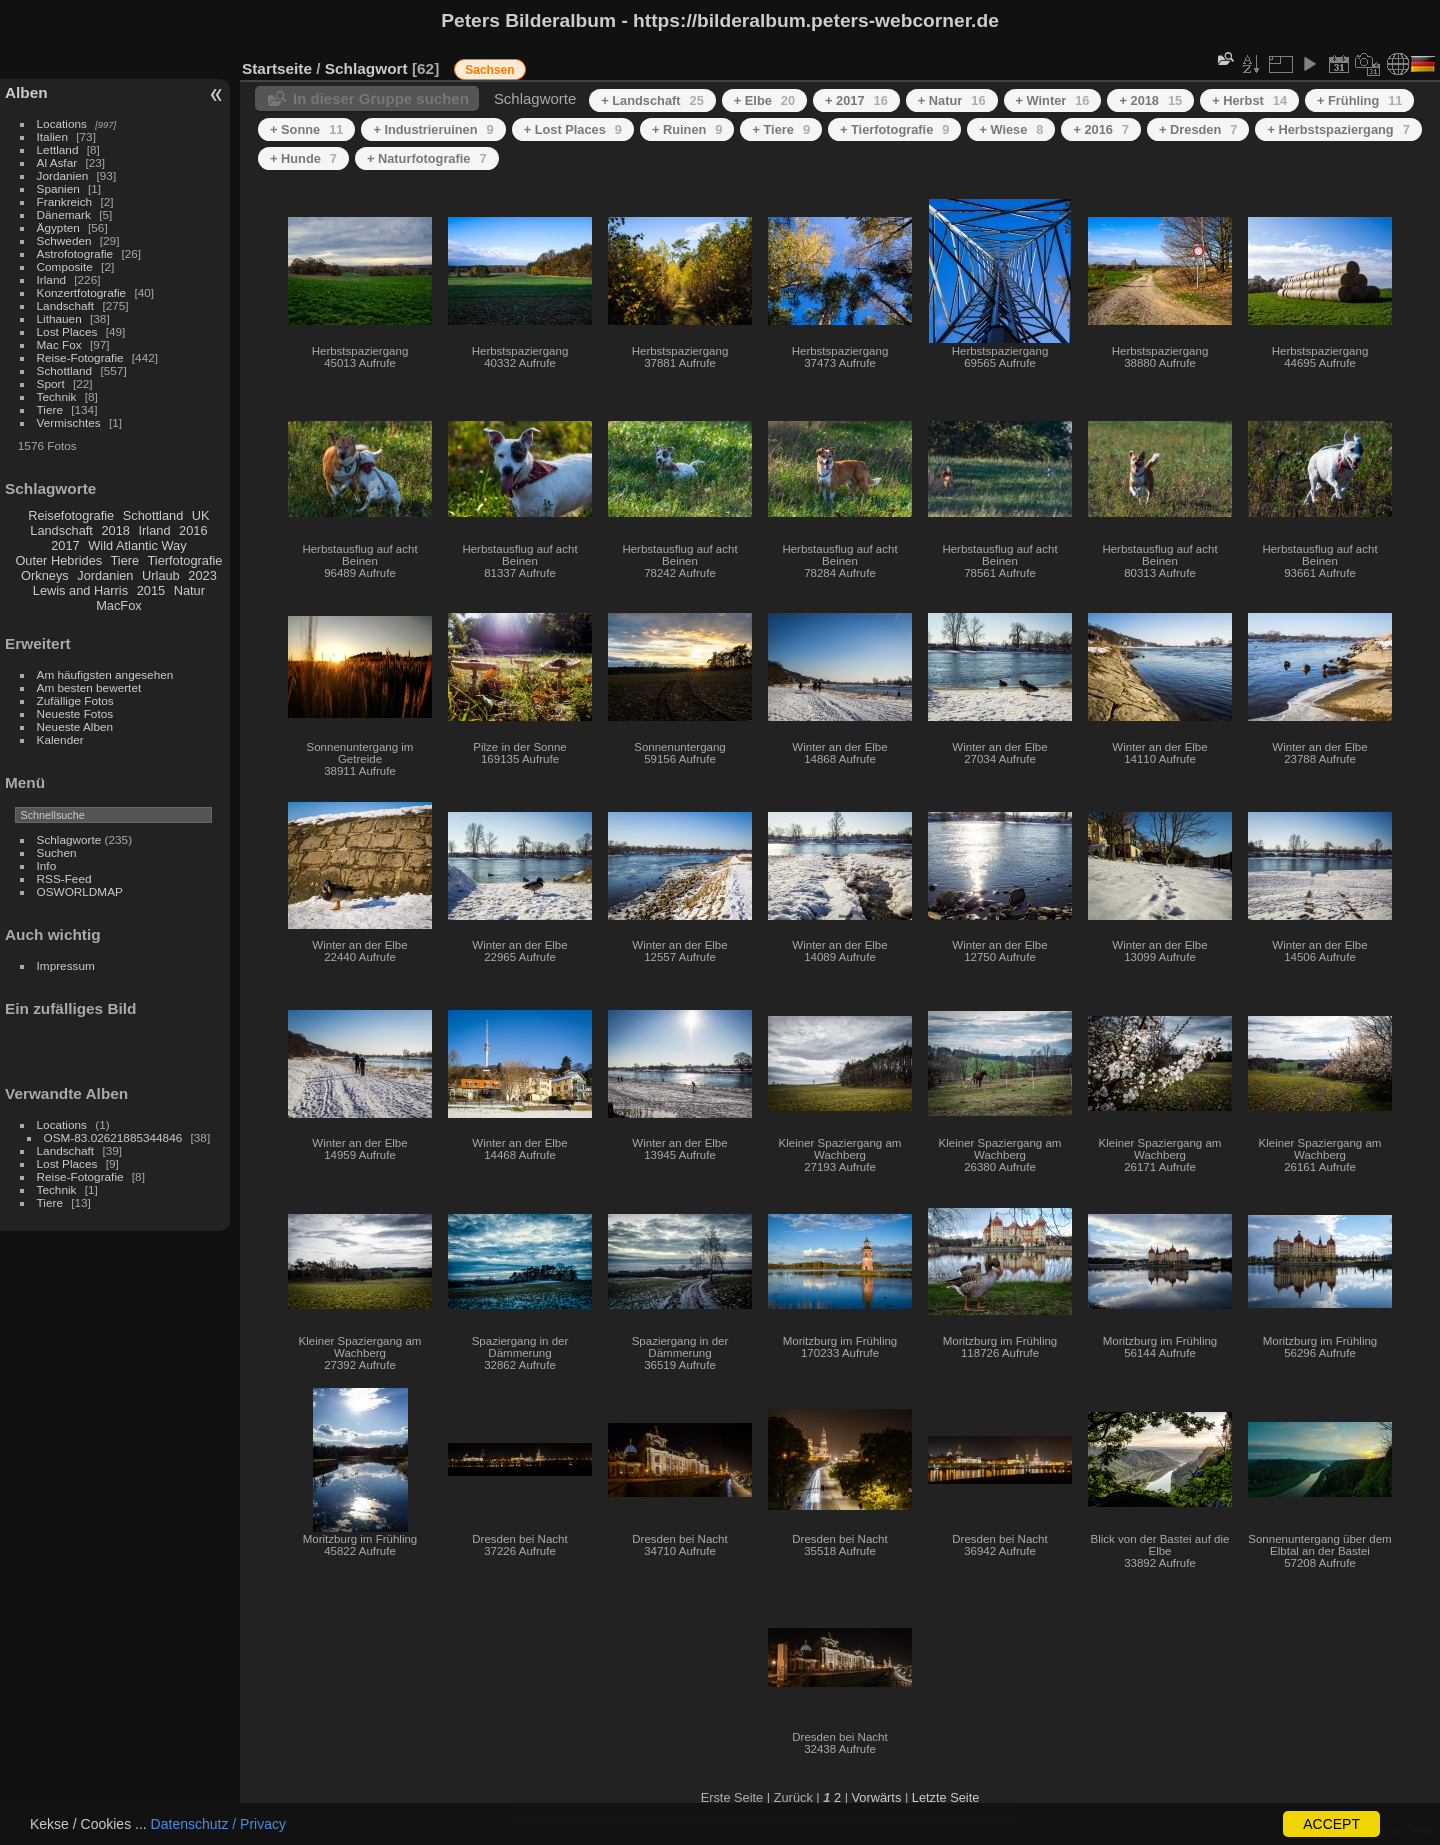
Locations (62, 123)
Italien (52, 136)
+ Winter (1053, 100)
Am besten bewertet (89, 687)
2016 (193, 530)
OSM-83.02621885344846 (113, 1137)
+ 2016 (1101, 129)
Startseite (277, 68)
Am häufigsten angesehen (105, 674)
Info (47, 865)
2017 (65, 545)
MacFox (119, 605)
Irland (51, 279)
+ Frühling (1359, 100)
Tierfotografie (185, 560)
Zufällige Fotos (75, 700)
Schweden (64, 240)
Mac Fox (59, 344)
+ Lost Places (573, 129)
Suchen (57, 852)
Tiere (50, 409)
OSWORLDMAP (80, 891)
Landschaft (66, 305)
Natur (189, 590)
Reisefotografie (71, 515)
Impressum (66, 965)
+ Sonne (306, 129)
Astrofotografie (75, 253)
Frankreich (65, 201)
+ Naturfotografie (427, 158)
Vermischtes (69, 422)
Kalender (60, 739)
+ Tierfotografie (894, 129)
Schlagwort (366, 68)
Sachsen (489, 70)
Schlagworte (69, 839)
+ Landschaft (652, 100)
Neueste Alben (75, 726)
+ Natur (952, 100)
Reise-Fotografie (80, 357)
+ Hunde (303, 158)
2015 (151, 590)
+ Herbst (1249, 100)
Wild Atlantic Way (137, 545)
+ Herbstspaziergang (1338, 129)
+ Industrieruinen (433, 129)
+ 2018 (1150, 100)
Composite (65, 266)
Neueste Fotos (75, 713)
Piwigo (1420, 1829)
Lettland (58, 149)
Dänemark (64, 214)
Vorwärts (877, 1797)
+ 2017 (856, 100)
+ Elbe (764, 100)
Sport (51, 383)
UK (201, 515)
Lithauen (59, 318)
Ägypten (58, 227)
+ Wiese (1011, 129)
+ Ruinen (687, 129)
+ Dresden (1198, 129)
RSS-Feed (64, 878)
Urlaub (161, 575)
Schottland (65, 370)
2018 (115, 530)
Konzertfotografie (82, 292)
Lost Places (67, 331)
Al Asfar (57, 162)
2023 (202, 575)
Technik (57, 396)
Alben (26, 92)
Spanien (58, 188)
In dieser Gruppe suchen (381, 98)
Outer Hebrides (58, 560)
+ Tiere (781, 129)
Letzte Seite (946, 1797)
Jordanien (63, 175)
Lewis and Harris (80, 590)
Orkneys (45, 575)
